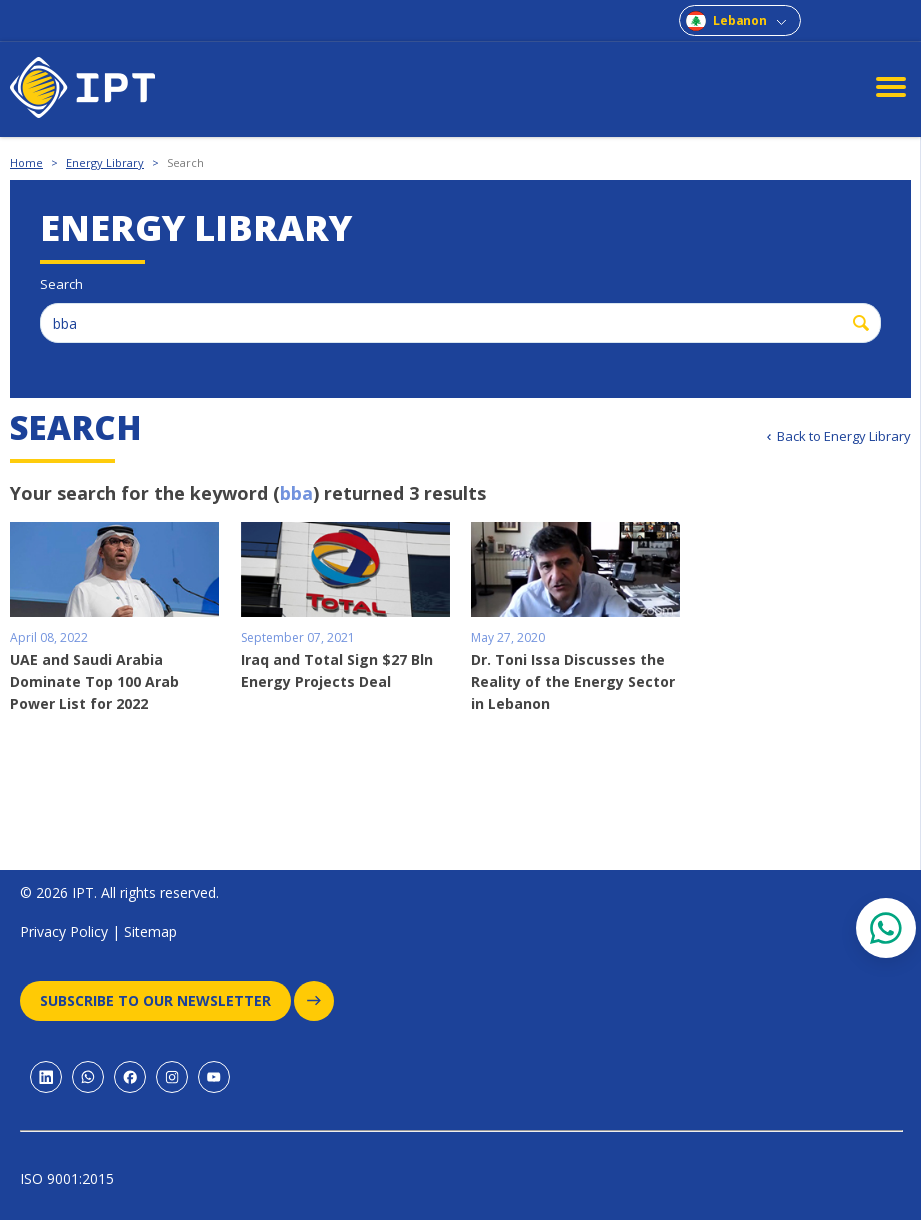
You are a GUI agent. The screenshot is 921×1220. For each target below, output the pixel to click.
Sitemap (150, 931)
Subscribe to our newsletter (165, 1001)
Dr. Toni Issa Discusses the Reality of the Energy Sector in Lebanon (573, 681)
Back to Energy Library (844, 436)
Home (26, 162)
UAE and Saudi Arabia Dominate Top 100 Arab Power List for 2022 (94, 681)
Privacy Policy (64, 931)
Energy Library (105, 162)
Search (185, 162)
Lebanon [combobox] (740, 20)
